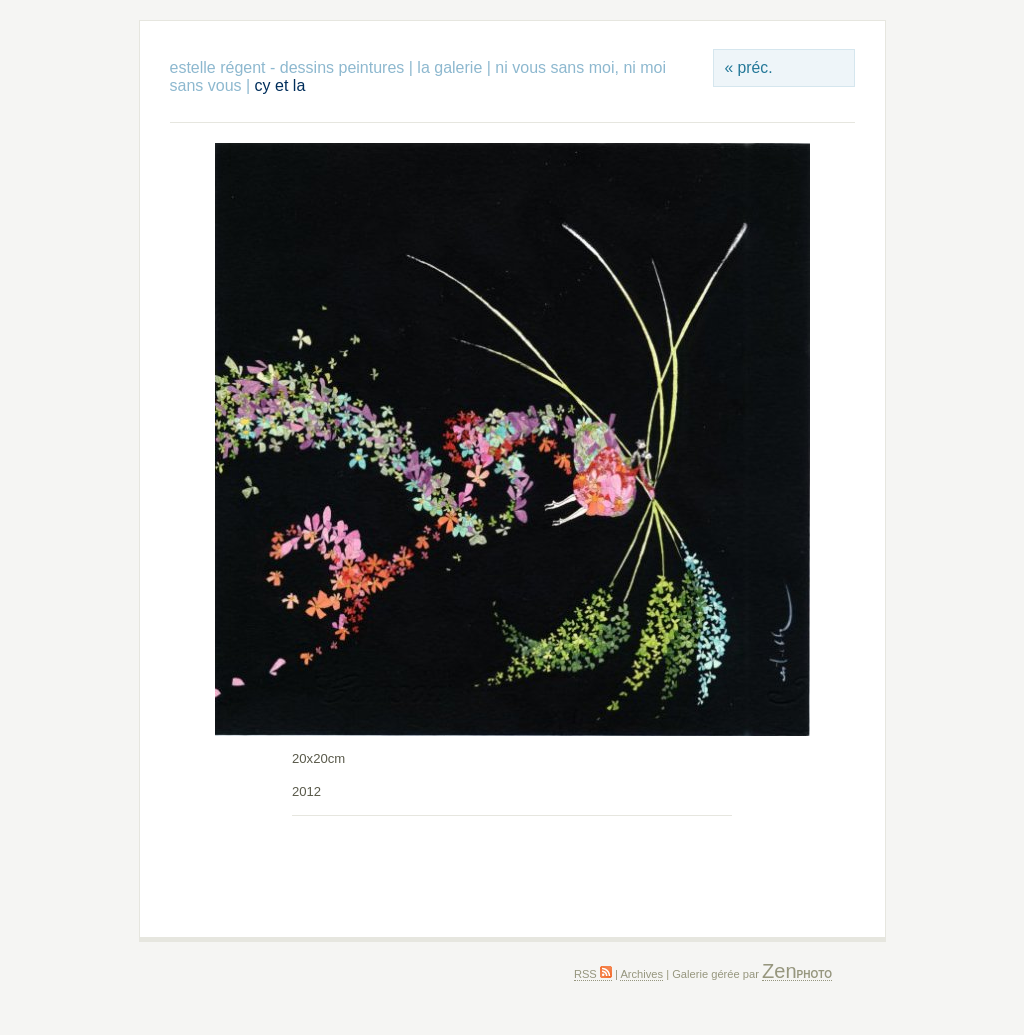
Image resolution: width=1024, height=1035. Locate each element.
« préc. (748, 67)
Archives (641, 974)
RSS (593, 974)
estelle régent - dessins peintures (287, 67)
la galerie (451, 67)
